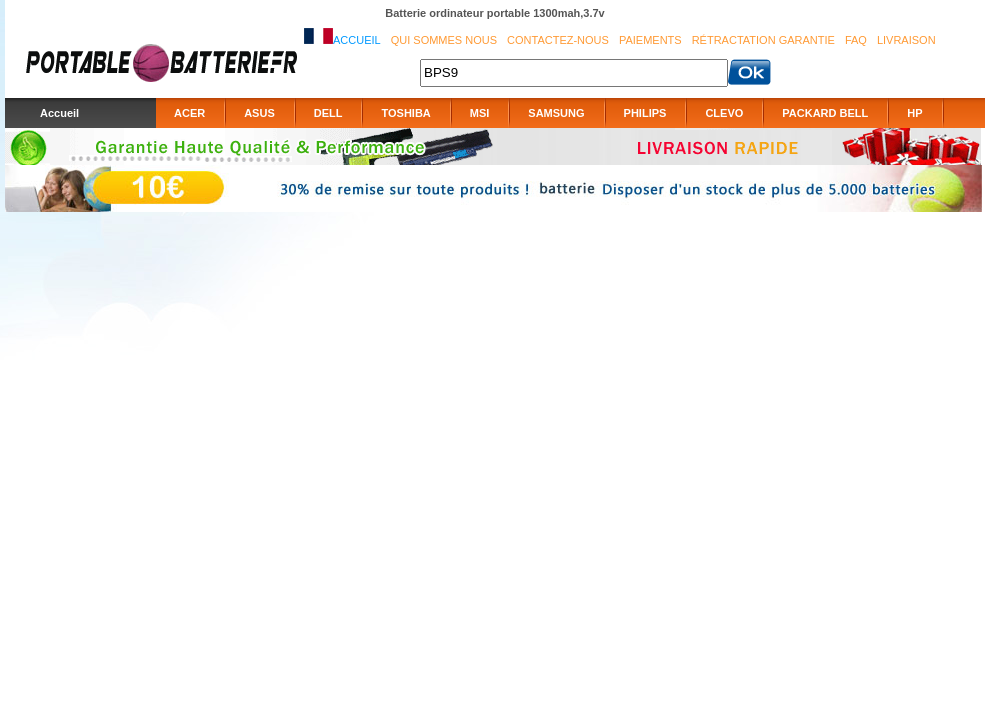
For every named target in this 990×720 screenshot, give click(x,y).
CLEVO (724, 113)
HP (914, 113)
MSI (480, 113)
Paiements (650, 40)
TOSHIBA (405, 113)
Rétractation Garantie (763, 40)
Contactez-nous (558, 40)
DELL (328, 113)
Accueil (357, 40)
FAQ (856, 40)
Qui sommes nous (444, 40)
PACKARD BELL (825, 113)
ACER (189, 113)
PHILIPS (645, 113)
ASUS (259, 113)
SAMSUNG (556, 113)
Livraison (906, 40)
